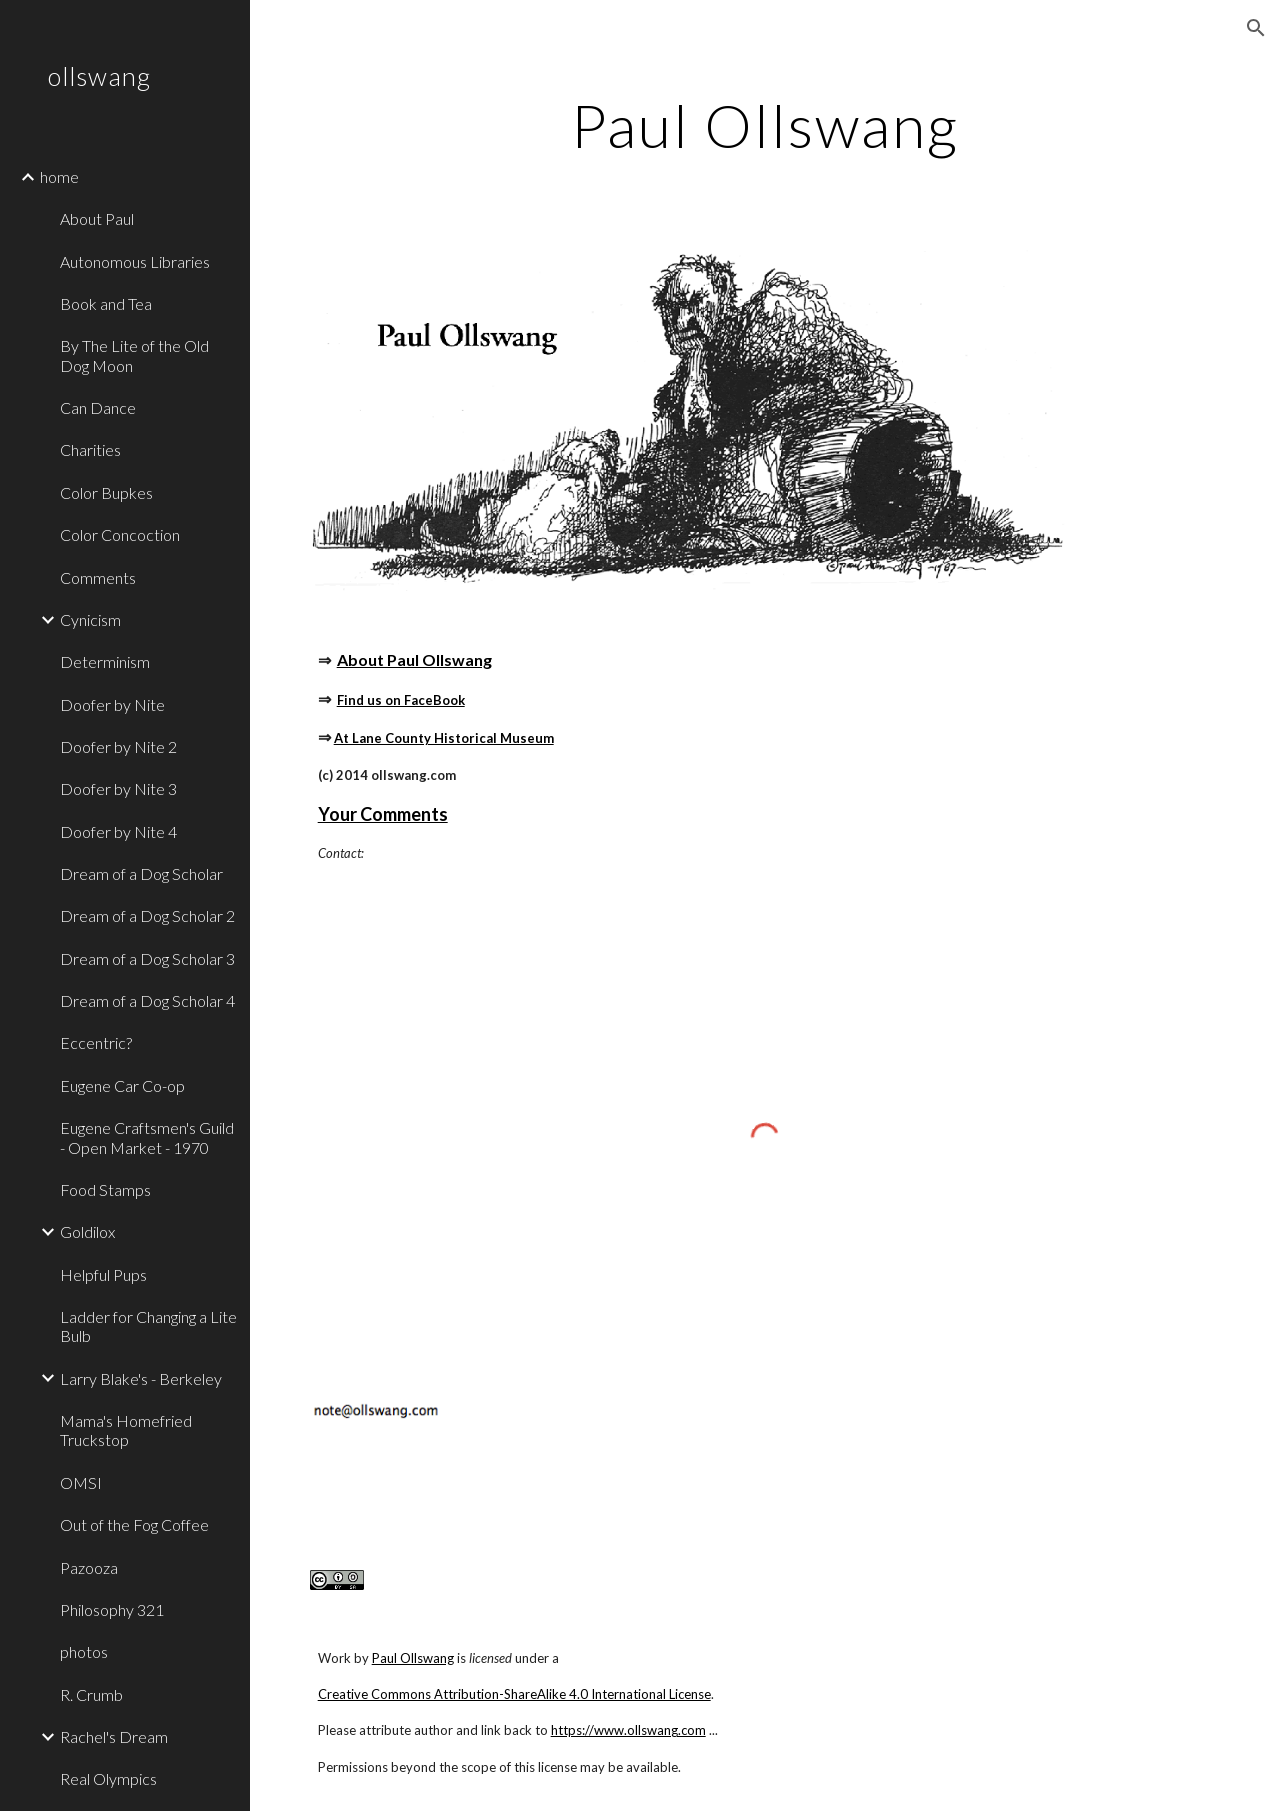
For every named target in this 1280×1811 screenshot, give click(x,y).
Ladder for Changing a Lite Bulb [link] (148, 1326)
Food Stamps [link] (105, 1189)
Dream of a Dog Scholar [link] (141, 873)
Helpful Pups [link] (103, 1274)
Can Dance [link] (98, 407)
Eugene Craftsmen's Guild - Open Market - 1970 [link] (147, 1137)
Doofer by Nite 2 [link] (118, 746)
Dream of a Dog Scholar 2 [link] (147, 915)
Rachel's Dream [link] (114, 1736)
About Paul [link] (97, 218)
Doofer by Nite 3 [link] (118, 788)
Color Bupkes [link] (106, 492)
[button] (1256, 28)
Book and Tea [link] (106, 303)
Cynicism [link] (90, 619)
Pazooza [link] (89, 1567)
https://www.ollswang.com (628, 1730)
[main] (764, 125)
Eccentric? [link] (96, 1042)
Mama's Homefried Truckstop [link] (126, 1430)
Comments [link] (98, 577)
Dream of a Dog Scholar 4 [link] (147, 1000)
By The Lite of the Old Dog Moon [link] (134, 355)
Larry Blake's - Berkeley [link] (141, 1378)
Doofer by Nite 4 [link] (118, 831)
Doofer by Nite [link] (112, 704)
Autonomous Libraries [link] (135, 261)
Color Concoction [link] (120, 534)
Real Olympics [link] (108, 1778)
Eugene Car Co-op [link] (122, 1085)
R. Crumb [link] (91, 1694)
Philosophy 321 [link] (112, 1609)
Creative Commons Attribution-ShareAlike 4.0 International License (514, 1694)
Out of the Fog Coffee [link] (134, 1524)
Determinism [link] (105, 661)
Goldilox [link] (87, 1231)
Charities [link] (90, 449)
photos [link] (84, 1651)
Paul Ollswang (413, 1658)
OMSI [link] (81, 1482)
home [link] (59, 176)
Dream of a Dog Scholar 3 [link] (147, 958)
